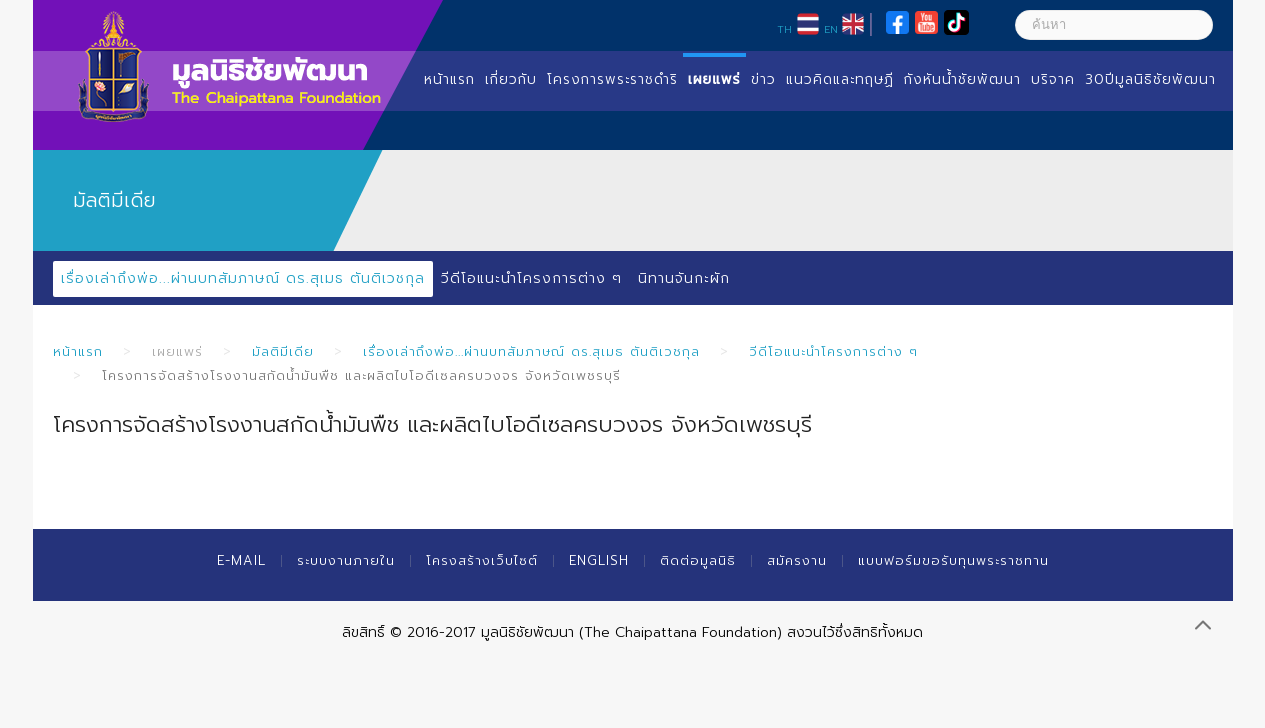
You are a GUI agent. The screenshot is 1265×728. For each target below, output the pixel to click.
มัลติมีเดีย (283, 351)
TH (784, 29)
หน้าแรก (449, 79)
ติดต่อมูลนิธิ (698, 560)
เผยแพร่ (714, 79)
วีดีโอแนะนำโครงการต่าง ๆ (531, 278)
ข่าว (763, 79)
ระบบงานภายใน (346, 560)
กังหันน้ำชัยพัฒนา (962, 79)
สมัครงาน (797, 560)
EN (831, 29)
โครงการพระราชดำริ (612, 79)
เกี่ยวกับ (511, 79)
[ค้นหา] (1114, 25)
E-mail (241, 560)
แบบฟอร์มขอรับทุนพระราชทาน (953, 560)
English (599, 560)
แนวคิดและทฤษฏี (840, 79)
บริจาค (1053, 79)
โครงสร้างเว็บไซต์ (482, 560)
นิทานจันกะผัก (684, 278)
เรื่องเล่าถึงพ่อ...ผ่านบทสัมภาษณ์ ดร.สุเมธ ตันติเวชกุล (243, 278)
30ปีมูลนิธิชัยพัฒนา (1150, 79)
